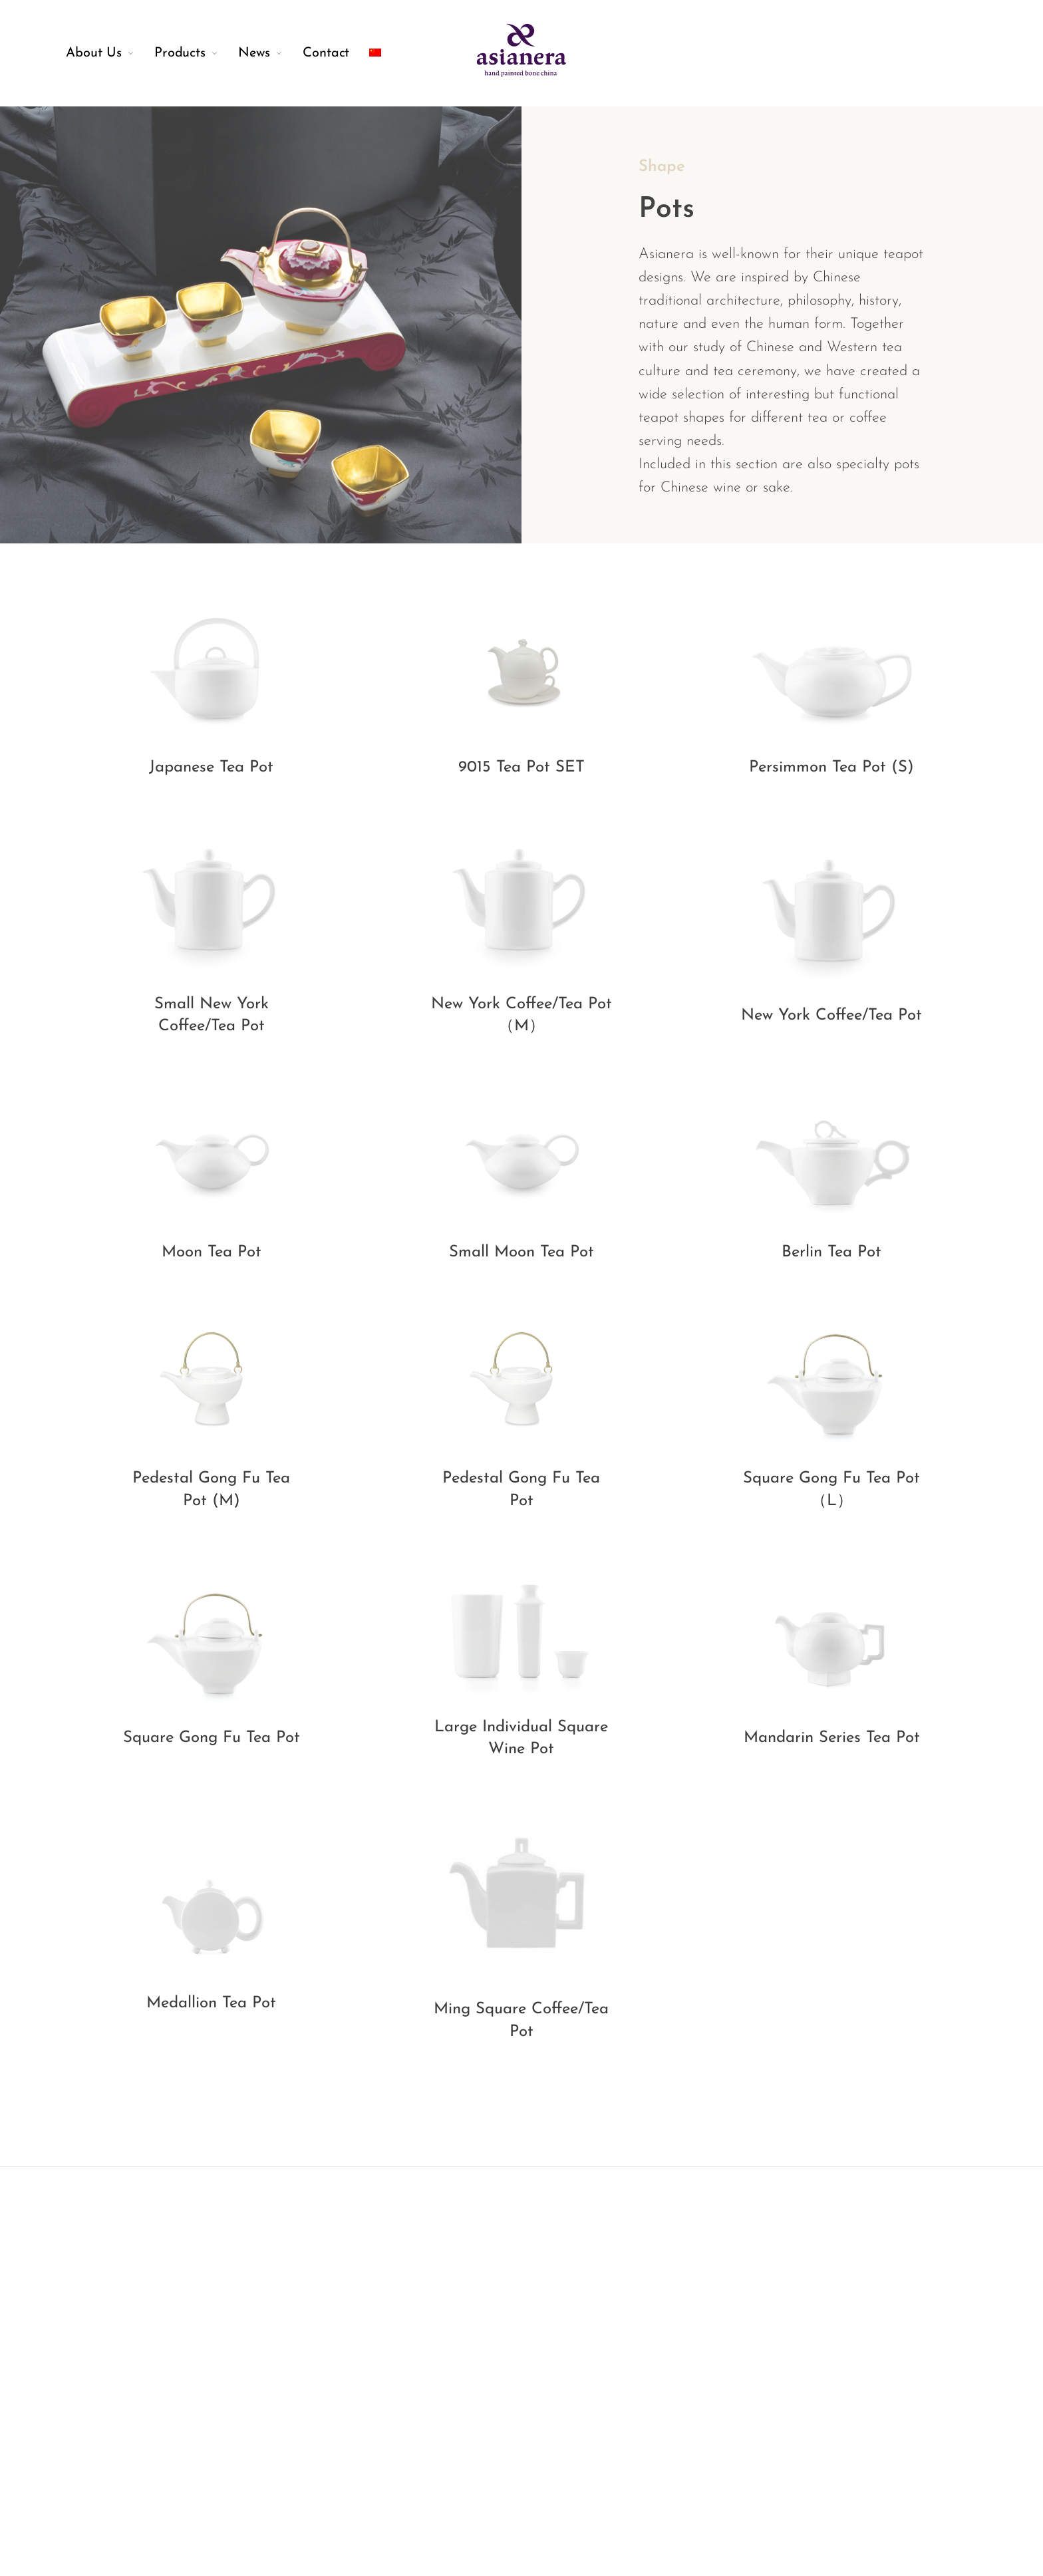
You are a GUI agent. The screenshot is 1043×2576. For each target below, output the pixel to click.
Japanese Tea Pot (211, 768)
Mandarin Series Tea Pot (832, 1738)
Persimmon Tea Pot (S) (831, 768)
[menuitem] (110, 53)
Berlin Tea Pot (831, 1252)
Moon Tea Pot (211, 1252)
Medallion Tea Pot (211, 2003)
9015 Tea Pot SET (521, 768)
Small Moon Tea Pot (521, 1252)
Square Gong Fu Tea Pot (211, 1738)
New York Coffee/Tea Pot (831, 1016)
